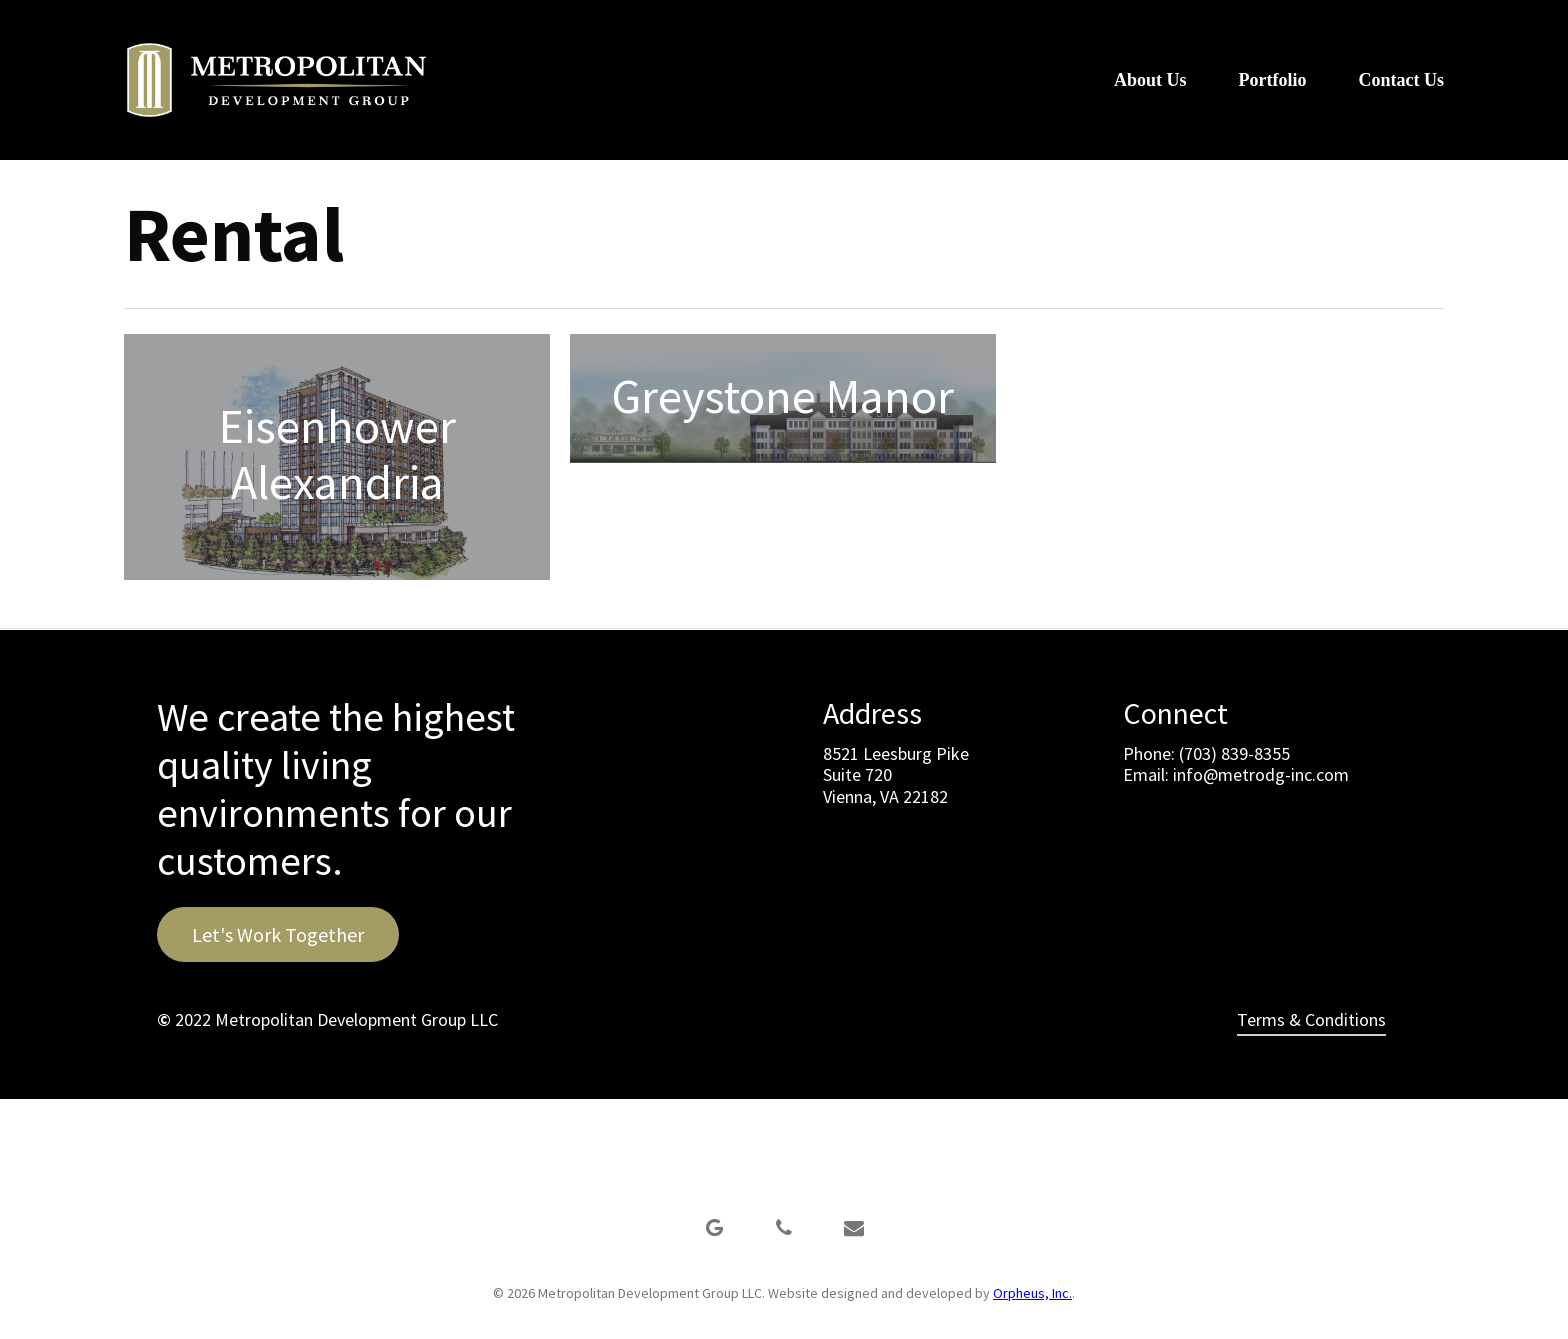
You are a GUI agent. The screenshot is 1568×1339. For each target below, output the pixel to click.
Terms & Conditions (1311, 1019)
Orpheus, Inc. (1032, 1293)
